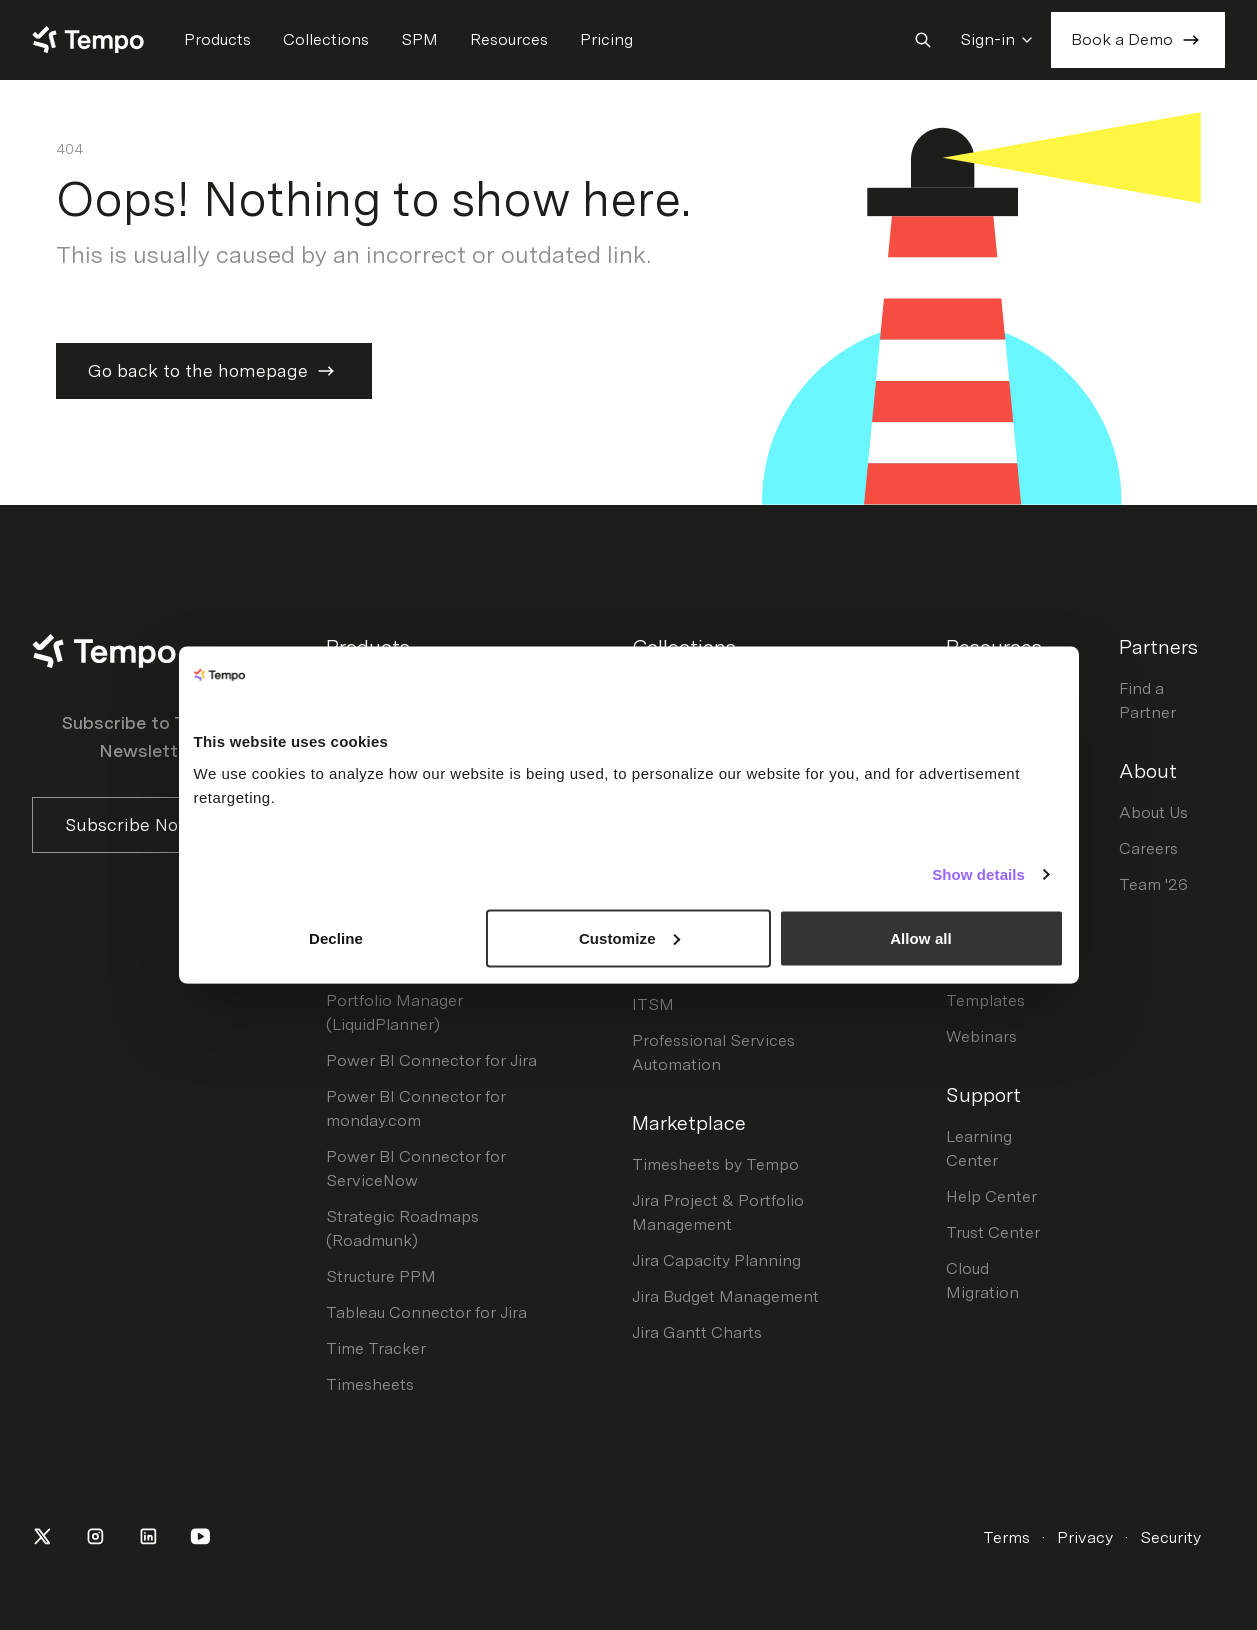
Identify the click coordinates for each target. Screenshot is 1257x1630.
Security (1170, 1537)
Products (217, 39)
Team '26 (1153, 884)
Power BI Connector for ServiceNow (416, 1168)
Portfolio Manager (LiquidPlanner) (394, 1012)
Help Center (991, 1196)
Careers (1148, 848)
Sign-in (997, 39)
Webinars (981, 1036)
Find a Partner (1147, 700)
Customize (629, 937)
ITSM (653, 1004)
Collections (326, 39)
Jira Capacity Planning (716, 1260)
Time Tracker (376, 1348)
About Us (1153, 812)
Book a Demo (1138, 40)
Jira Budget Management (725, 1296)
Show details (978, 874)
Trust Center (993, 1232)
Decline (336, 937)
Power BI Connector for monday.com (416, 1108)
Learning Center (979, 1148)
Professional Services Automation (713, 1052)
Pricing (606, 39)
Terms (1006, 1537)
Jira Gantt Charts (697, 1332)
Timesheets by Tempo (715, 1164)
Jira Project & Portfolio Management (718, 1212)
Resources (509, 39)
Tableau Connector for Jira (426, 1312)
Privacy (1085, 1537)
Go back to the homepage (214, 371)
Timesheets (370, 1384)
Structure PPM (381, 1276)
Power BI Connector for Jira (431, 1060)
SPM (419, 39)
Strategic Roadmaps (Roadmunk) (402, 1228)
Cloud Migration (982, 1280)
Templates (985, 1000)
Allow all (921, 937)
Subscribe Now (147, 825)
